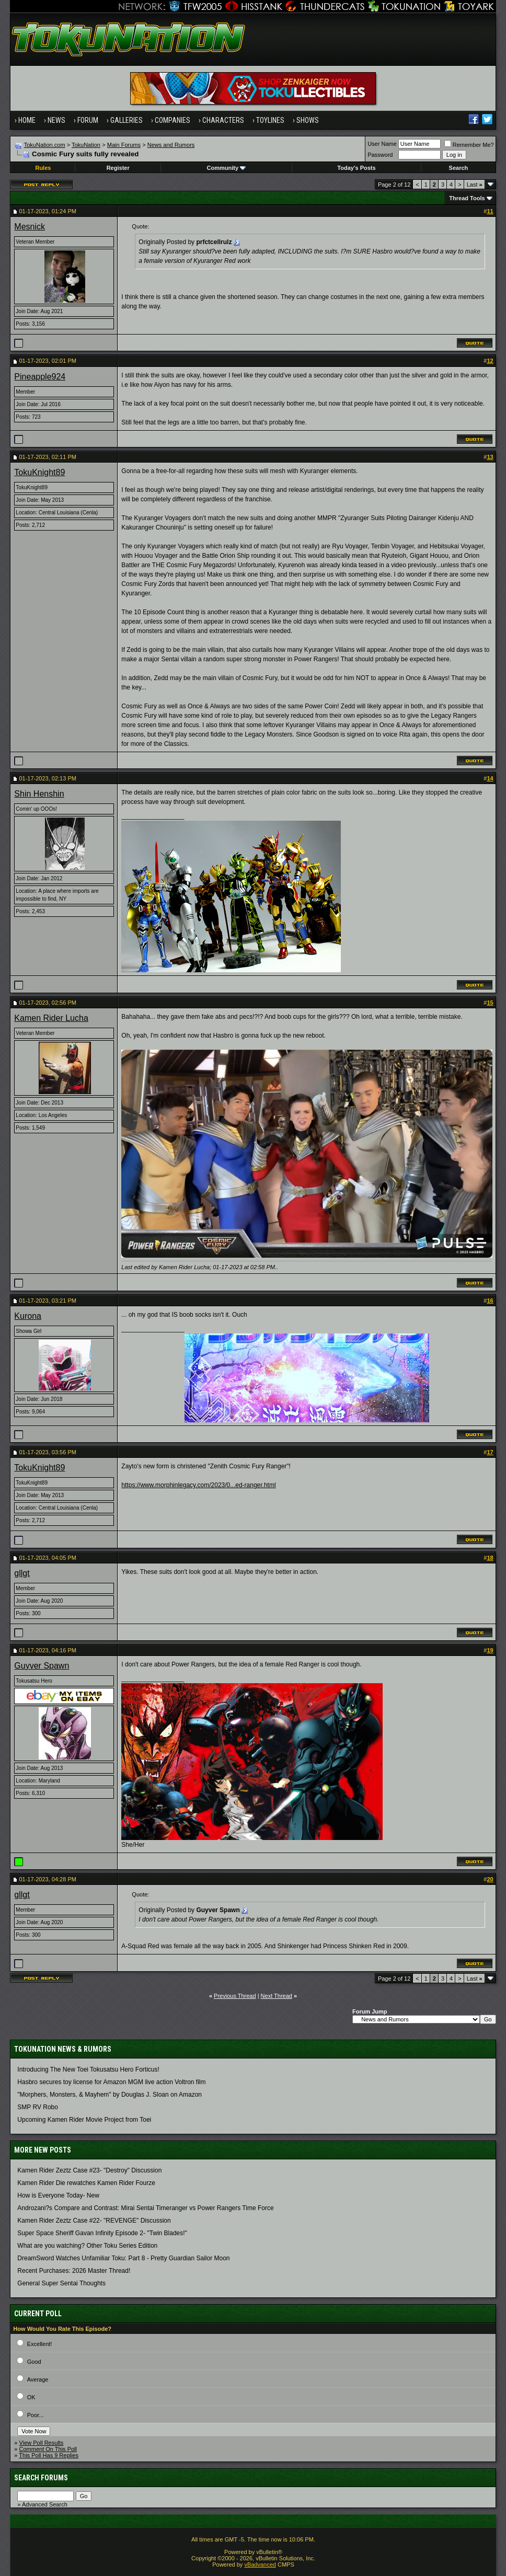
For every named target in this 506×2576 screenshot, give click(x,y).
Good (34, 2362)
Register (118, 168)
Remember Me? (469, 145)
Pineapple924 (39, 376)
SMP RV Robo (37, 2107)
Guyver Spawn (41, 1665)
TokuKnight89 (39, 472)
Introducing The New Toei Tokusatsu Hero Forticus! (88, 2069)
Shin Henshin (39, 793)
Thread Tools (467, 198)
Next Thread (276, 1996)
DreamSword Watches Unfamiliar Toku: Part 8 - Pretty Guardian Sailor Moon (123, 2258)
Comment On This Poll (48, 2449)
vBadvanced (260, 2564)
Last (474, 184)
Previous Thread (235, 1996)
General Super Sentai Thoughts (61, 2283)
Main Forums (124, 145)
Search (458, 168)
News (56, 120)
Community (226, 168)
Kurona (27, 1316)
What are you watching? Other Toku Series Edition (87, 2245)
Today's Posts (356, 168)
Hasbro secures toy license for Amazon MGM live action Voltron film (111, 2082)
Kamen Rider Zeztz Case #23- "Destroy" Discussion (89, 2170)
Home (27, 120)
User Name (382, 144)
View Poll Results (41, 2443)
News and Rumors (170, 145)
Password (380, 155)
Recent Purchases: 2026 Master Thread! (73, 2270)
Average (38, 2379)
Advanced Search (44, 2504)
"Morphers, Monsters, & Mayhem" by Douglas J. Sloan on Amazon (109, 2094)
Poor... (35, 2415)
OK (31, 2397)
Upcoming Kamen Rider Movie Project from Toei (84, 2119)
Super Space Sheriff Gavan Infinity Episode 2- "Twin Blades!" (102, 2233)
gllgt (21, 1573)
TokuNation (86, 145)
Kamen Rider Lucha (51, 1018)
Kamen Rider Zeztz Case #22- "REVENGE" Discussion (93, 2220)
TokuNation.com (44, 145)
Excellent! (39, 2344)
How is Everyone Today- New (58, 2195)
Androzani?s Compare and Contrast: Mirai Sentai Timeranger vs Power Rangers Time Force (145, 2208)
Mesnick (29, 226)
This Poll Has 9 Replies (48, 2455)
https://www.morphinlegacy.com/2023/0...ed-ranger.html (198, 1485)
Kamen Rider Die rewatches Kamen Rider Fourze (86, 2183)
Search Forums (41, 2478)
